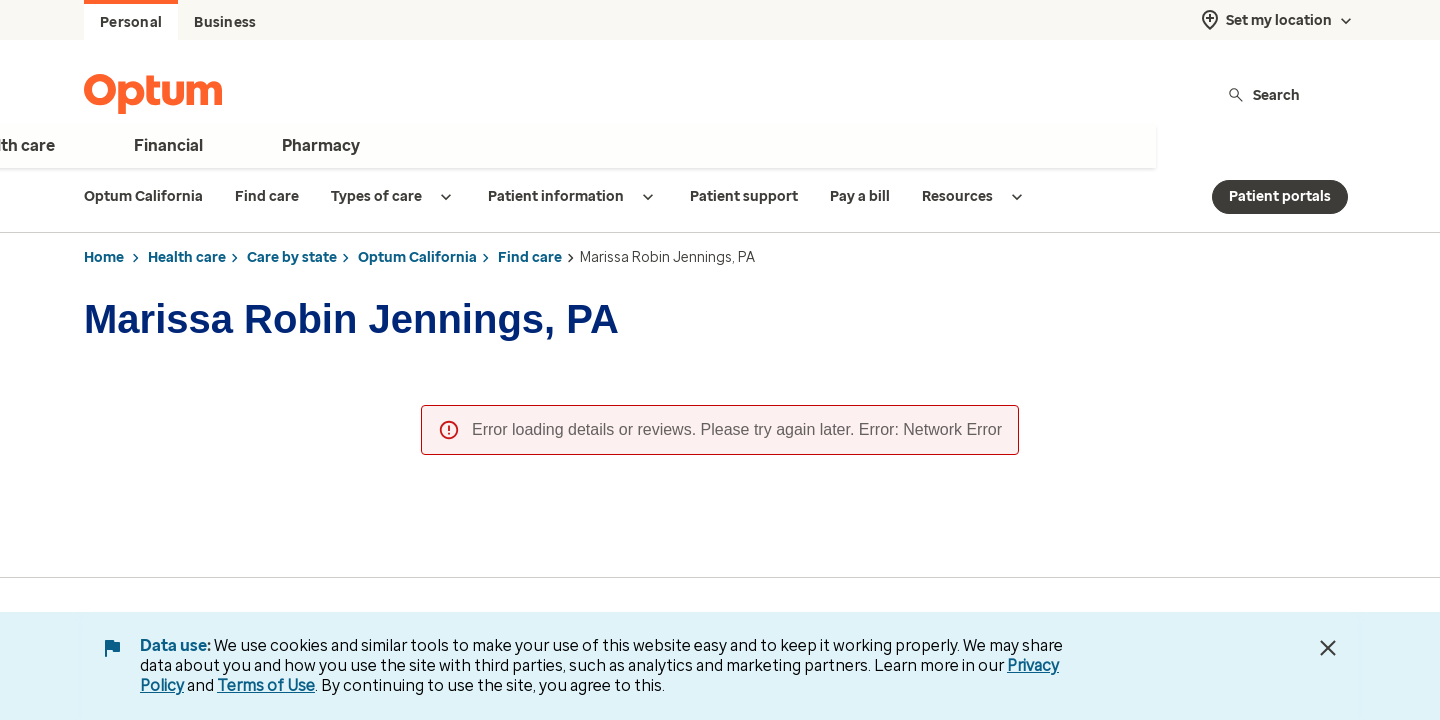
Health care (187, 257)
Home (104, 257)
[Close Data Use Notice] (1328, 648)
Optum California (417, 257)
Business (225, 22)
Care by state (292, 257)
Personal (131, 22)
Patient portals (1280, 196)
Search (1263, 94)
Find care (530, 257)
